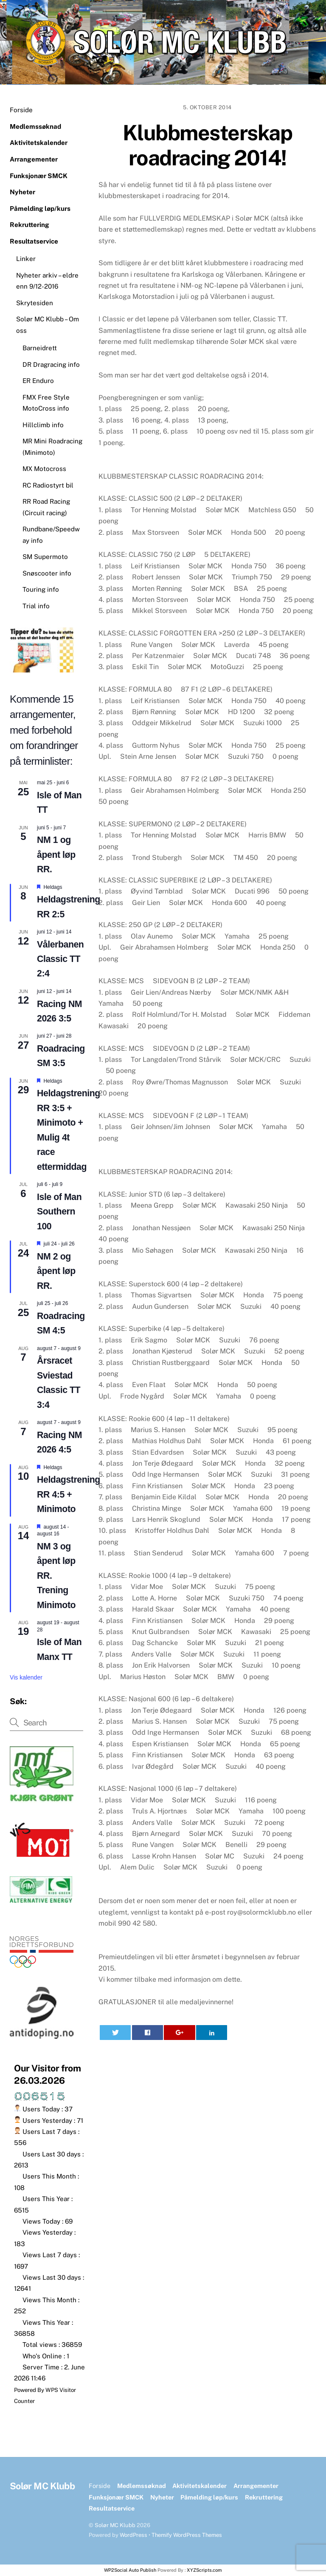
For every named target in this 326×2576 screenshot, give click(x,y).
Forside (21, 109)
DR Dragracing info (51, 364)
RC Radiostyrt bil (47, 485)
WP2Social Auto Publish (130, 2570)
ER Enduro (38, 380)
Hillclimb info (43, 424)
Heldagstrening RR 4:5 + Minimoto (68, 1494)
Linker (26, 258)
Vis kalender (26, 1677)
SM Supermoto (45, 556)
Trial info (36, 606)
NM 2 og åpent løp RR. (56, 1271)
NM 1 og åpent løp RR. (56, 854)
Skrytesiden (34, 302)
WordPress (133, 2535)
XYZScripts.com (204, 2570)
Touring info (40, 589)
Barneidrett (39, 348)
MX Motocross (44, 468)
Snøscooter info (46, 573)
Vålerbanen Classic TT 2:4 (60, 959)
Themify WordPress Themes (187, 2535)
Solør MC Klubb (115, 2525)
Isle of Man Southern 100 (59, 1211)
